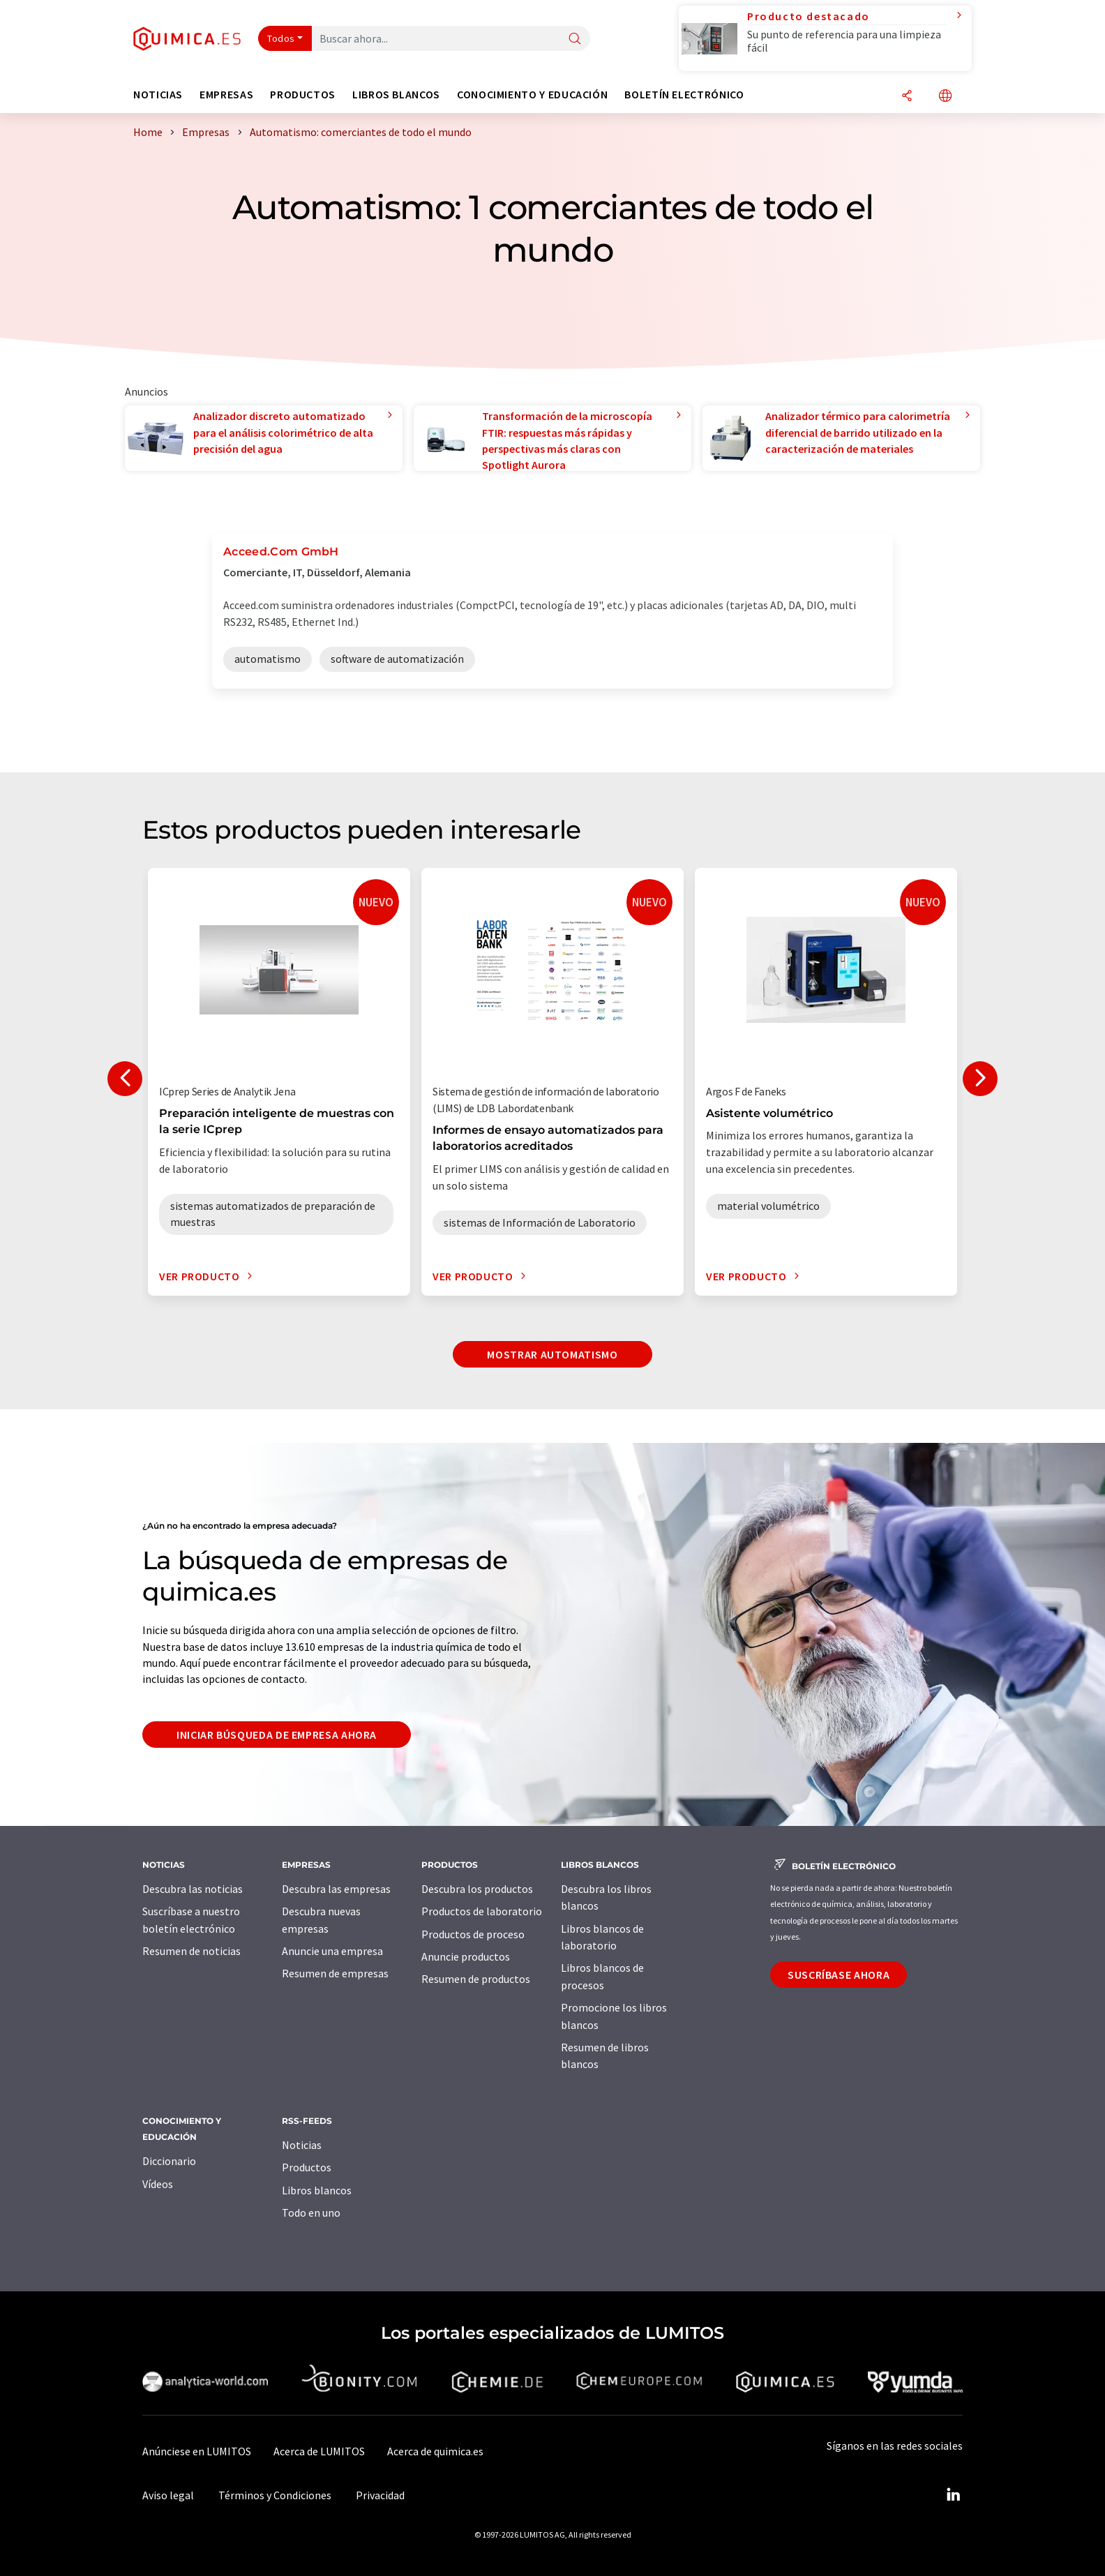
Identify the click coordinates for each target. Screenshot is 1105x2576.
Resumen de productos (475, 1979)
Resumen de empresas (335, 1973)
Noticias (302, 2145)
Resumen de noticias (191, 1951)
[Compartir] (907, 97)
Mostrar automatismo (552, 1354)
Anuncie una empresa (332, 1951)
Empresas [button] (226, 94)
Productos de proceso (473, 1934)
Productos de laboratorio (481, 1911)
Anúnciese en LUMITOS (196, 2451)
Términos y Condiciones (274, 2495)
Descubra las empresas (336, 1889)
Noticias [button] (158, 94)
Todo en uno (311, 2212)
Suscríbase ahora (838, 1975)
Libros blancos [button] (396, 94)
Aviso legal (168, 2495)
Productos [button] (303, 94)
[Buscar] (575, 39)
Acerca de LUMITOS (319, 2451)
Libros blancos (317, 2190)
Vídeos (157, 2184)
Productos (306, 2167)
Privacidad (380, 2495)
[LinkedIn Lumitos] (953, 2495)
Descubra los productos (477, 1889)
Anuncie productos (465, 1956)
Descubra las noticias (192, 1889)
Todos (281, 38)
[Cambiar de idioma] (945, 97)
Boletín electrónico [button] (684, 94)
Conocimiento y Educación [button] (532, 94)
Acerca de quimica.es (435, 2451)
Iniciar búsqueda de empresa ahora (276, 1735)
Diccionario (169, 2161)
